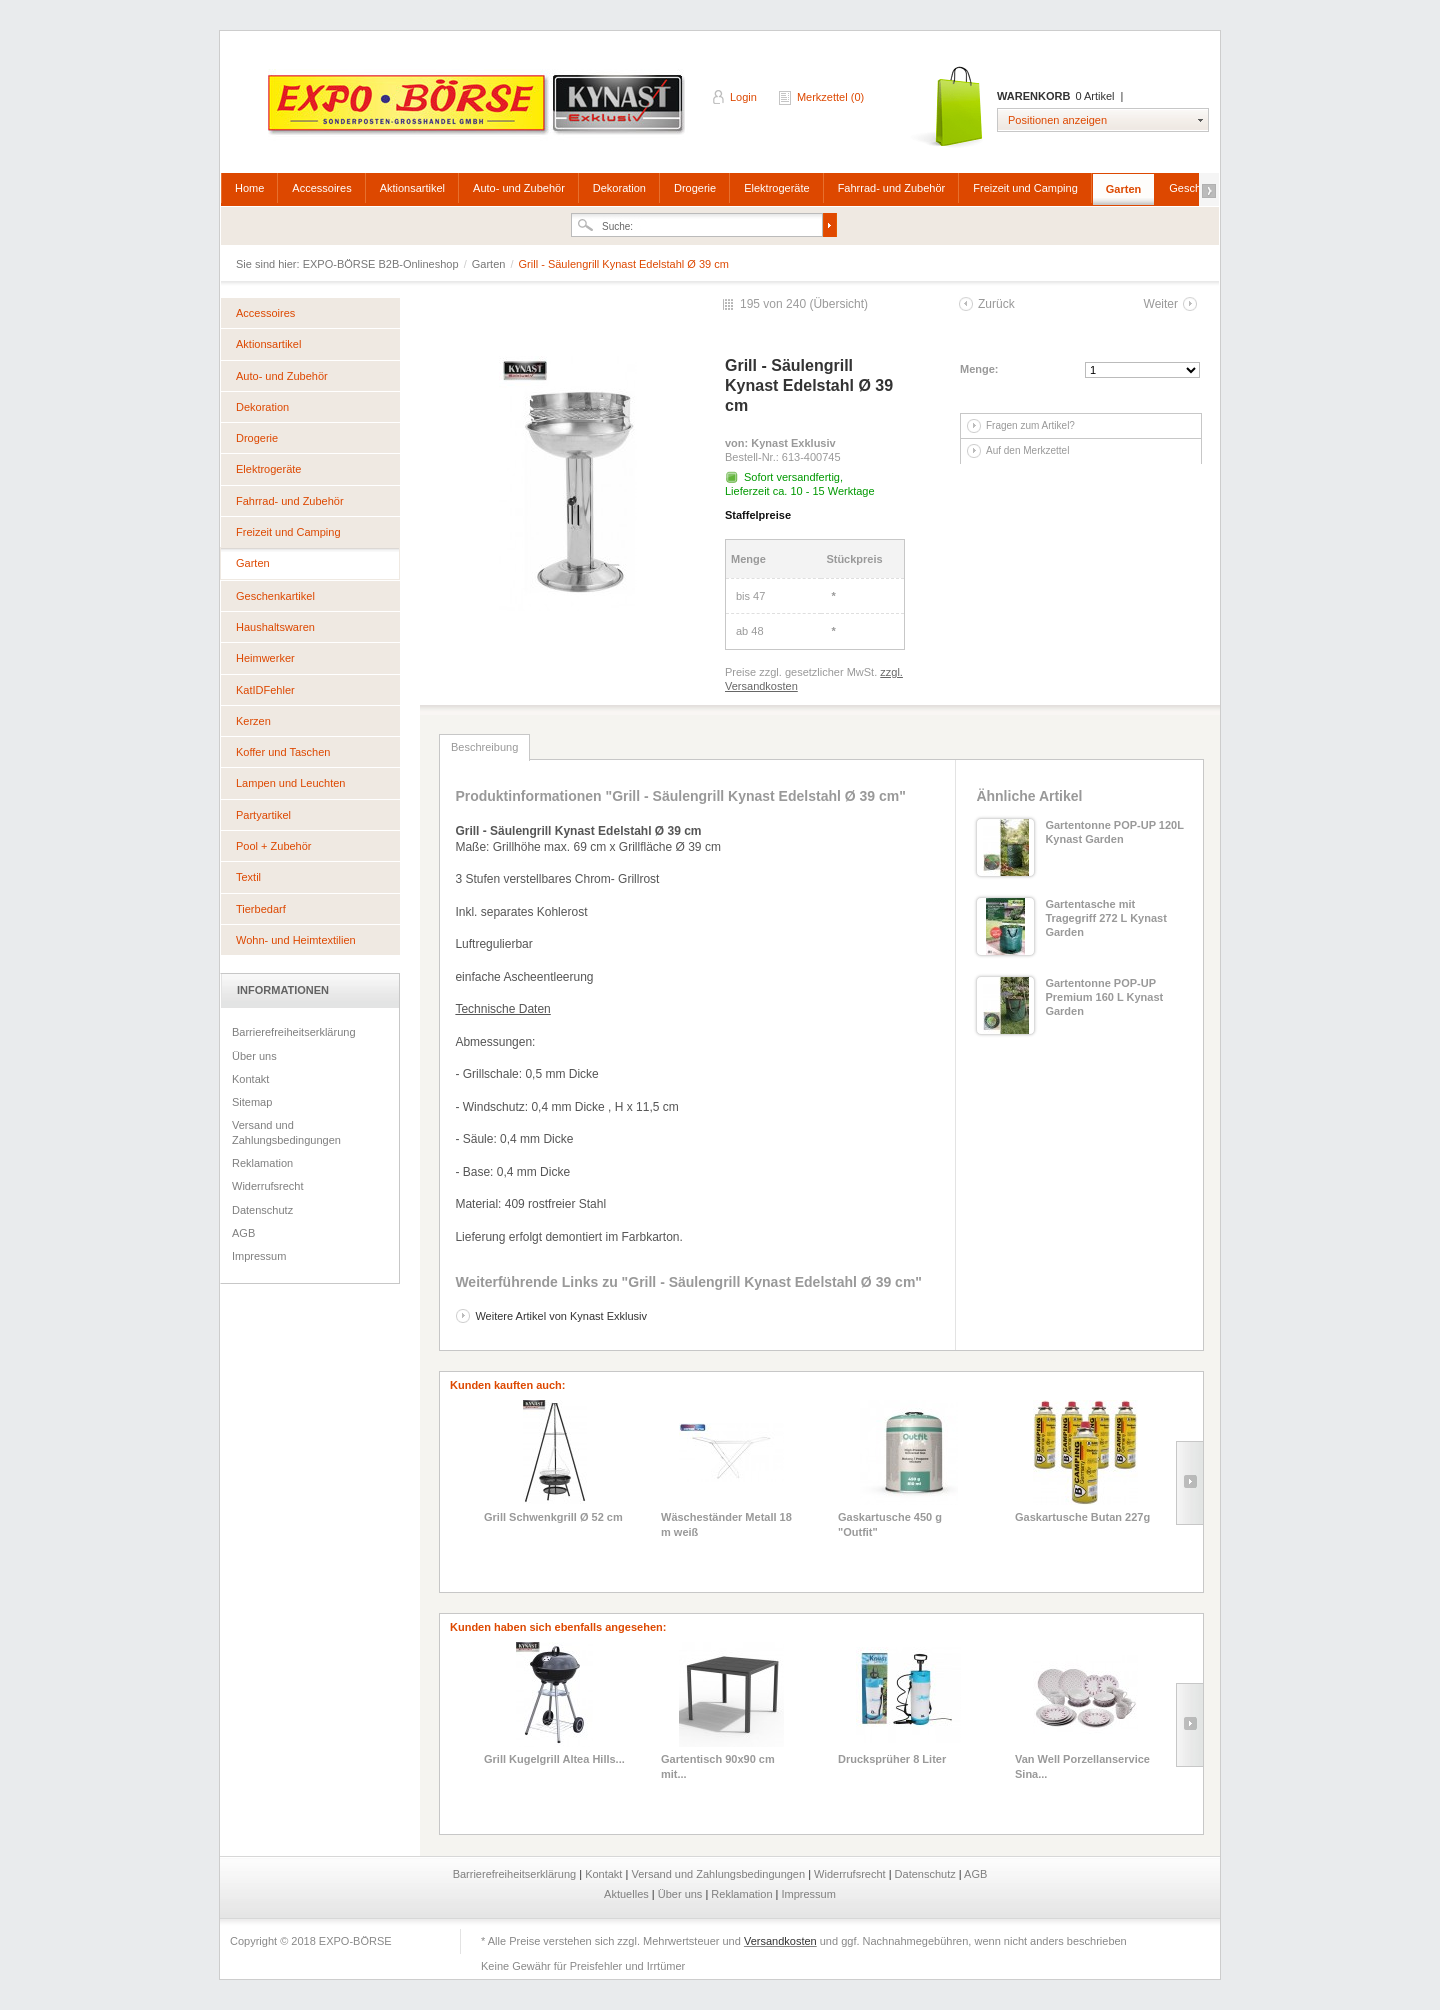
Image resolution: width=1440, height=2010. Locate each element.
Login (743, 97)
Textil (248, 877)
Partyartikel (263, 815)
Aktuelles (628, 1894)
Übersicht (838, 304)
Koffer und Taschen (283, 752)
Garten (1123, 189)
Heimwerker (265, 658)
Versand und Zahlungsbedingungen (286, 1132)
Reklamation (262, 1163)
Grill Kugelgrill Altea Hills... (554, 1759)
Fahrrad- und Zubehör (892, 188)
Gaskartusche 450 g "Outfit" (890, 1524)
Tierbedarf (261, 909)
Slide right (1189, 1483)
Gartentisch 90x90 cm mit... (718, 1766)
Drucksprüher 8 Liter (892, 1759)
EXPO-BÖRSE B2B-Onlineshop (478, 111)
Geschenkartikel (275, 596)
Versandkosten (780, 1941)
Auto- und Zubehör (519, 188)
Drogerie (695, 188)
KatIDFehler (265, 690)
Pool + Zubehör (274, 846)
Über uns (254, 1056)
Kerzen (253, 721)
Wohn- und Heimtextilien (296, 940)
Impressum (259, 1256)
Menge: (979, 369)
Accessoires (321, 188)
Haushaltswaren (275, 627)
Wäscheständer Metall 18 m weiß (726, 1524)
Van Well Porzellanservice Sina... (1082, 1766)
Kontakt (250, 1079)
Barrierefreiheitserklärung (294, 1032)
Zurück (996, 304)
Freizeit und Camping (1025, 188)
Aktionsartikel (412, 188)
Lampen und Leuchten (290, 783)
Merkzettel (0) (830, 97)
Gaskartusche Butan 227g (1082, 1517)
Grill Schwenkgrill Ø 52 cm (553, 1517)
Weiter (1161, 304)
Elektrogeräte (776, 188)
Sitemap (252, 1102)
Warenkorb (948, 107)
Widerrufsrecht (268, 1186)
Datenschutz (262, 1210)
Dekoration (619, 188)
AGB (243, 1233)
